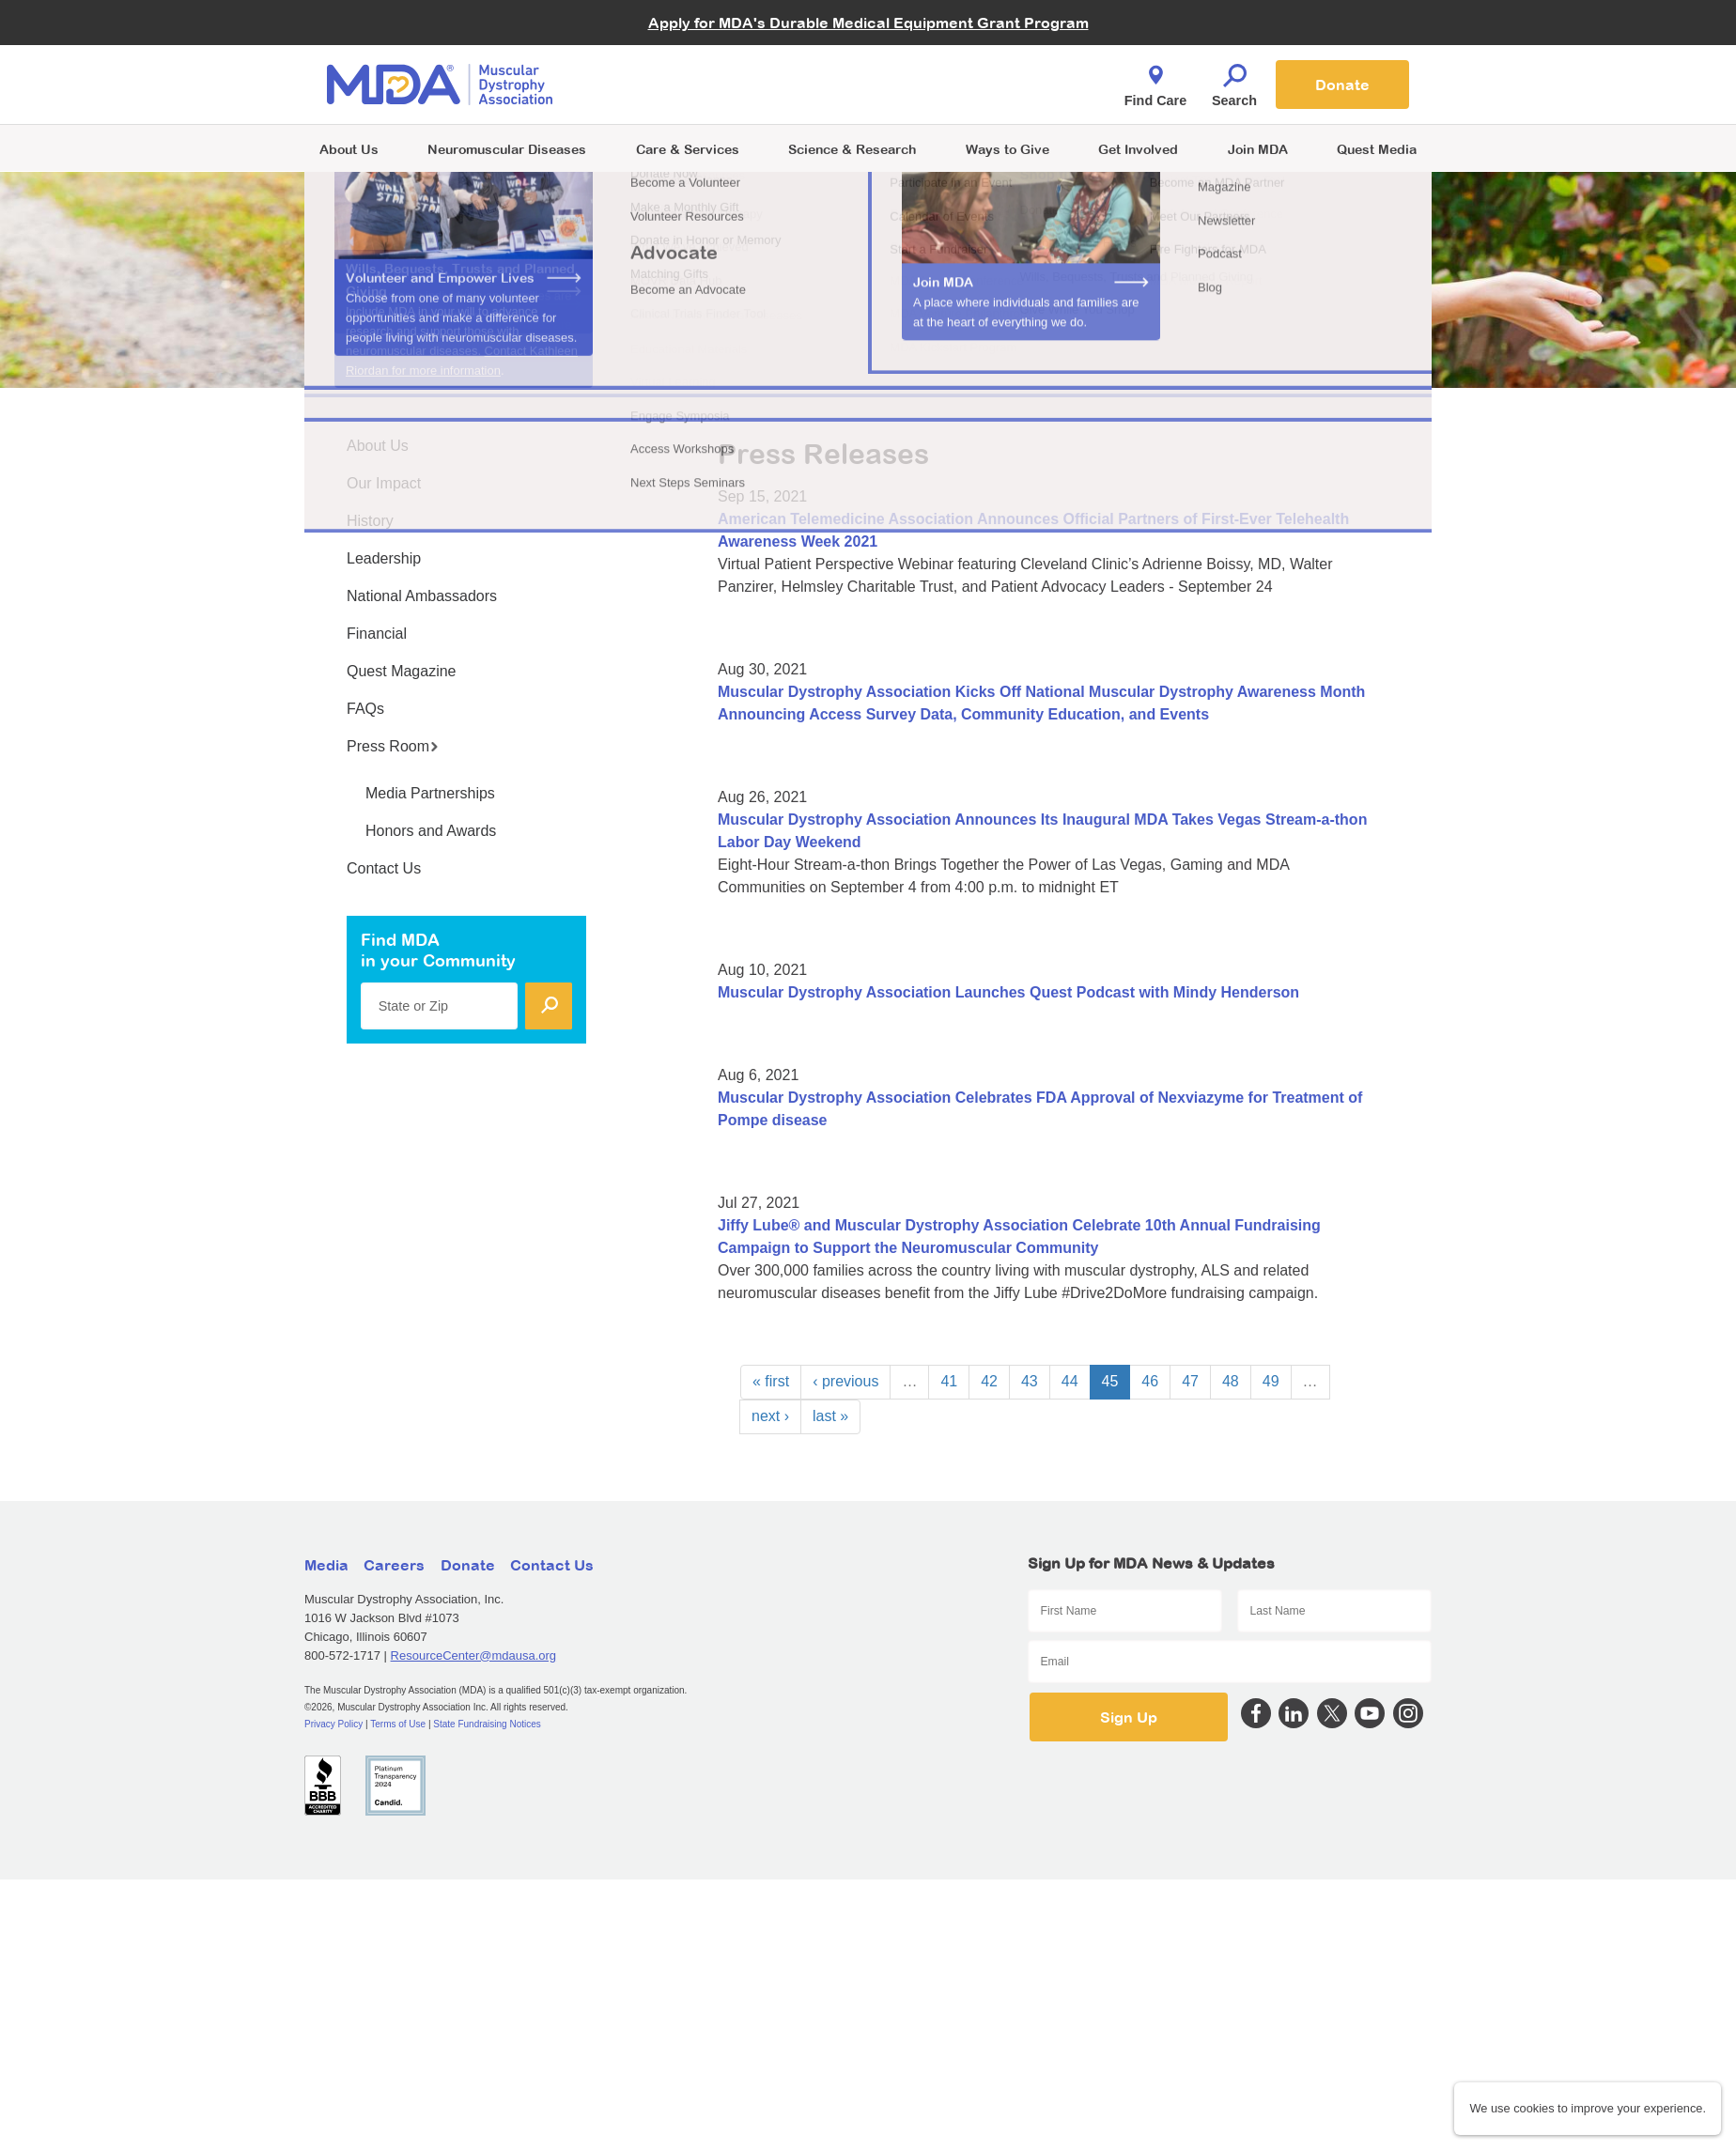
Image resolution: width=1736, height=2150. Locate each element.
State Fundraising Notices (487, 1724)
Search (1234, 81)
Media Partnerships (430, 793)
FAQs (365, 709)
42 (989, 1381)
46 (1149, 1381)
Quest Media (1377, 149)
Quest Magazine (402, 671)
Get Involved (1138, 149)
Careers (394, 1564)
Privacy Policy (333, 1724)
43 (1029, 1381)
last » (830, 1416)
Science (852, 149)
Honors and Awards (430, 831)
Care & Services (687, 149)
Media (326, 1564)
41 (948, 1381)
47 (1190, 1381)
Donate (1342, 84)
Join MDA (1258, 149)
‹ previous (845, 1381)
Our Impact (384, 483)
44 (1070, 1381)
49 (1271, 1381)
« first (770, 1381)
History (370, 521)
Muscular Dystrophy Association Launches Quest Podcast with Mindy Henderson (1008, 992)
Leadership (384, 558)
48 (1230, 1381)
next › (770, 1416)
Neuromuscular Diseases (506, 149)
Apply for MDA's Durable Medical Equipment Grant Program (868, 22)
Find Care (1155, 81)
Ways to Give (1007, 149)
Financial (377, 634)
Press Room (393, 746)
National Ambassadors (422, 596)
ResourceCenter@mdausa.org (474, 1655)
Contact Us (384, 868)
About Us (349, 149)
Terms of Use (398, 1724)
